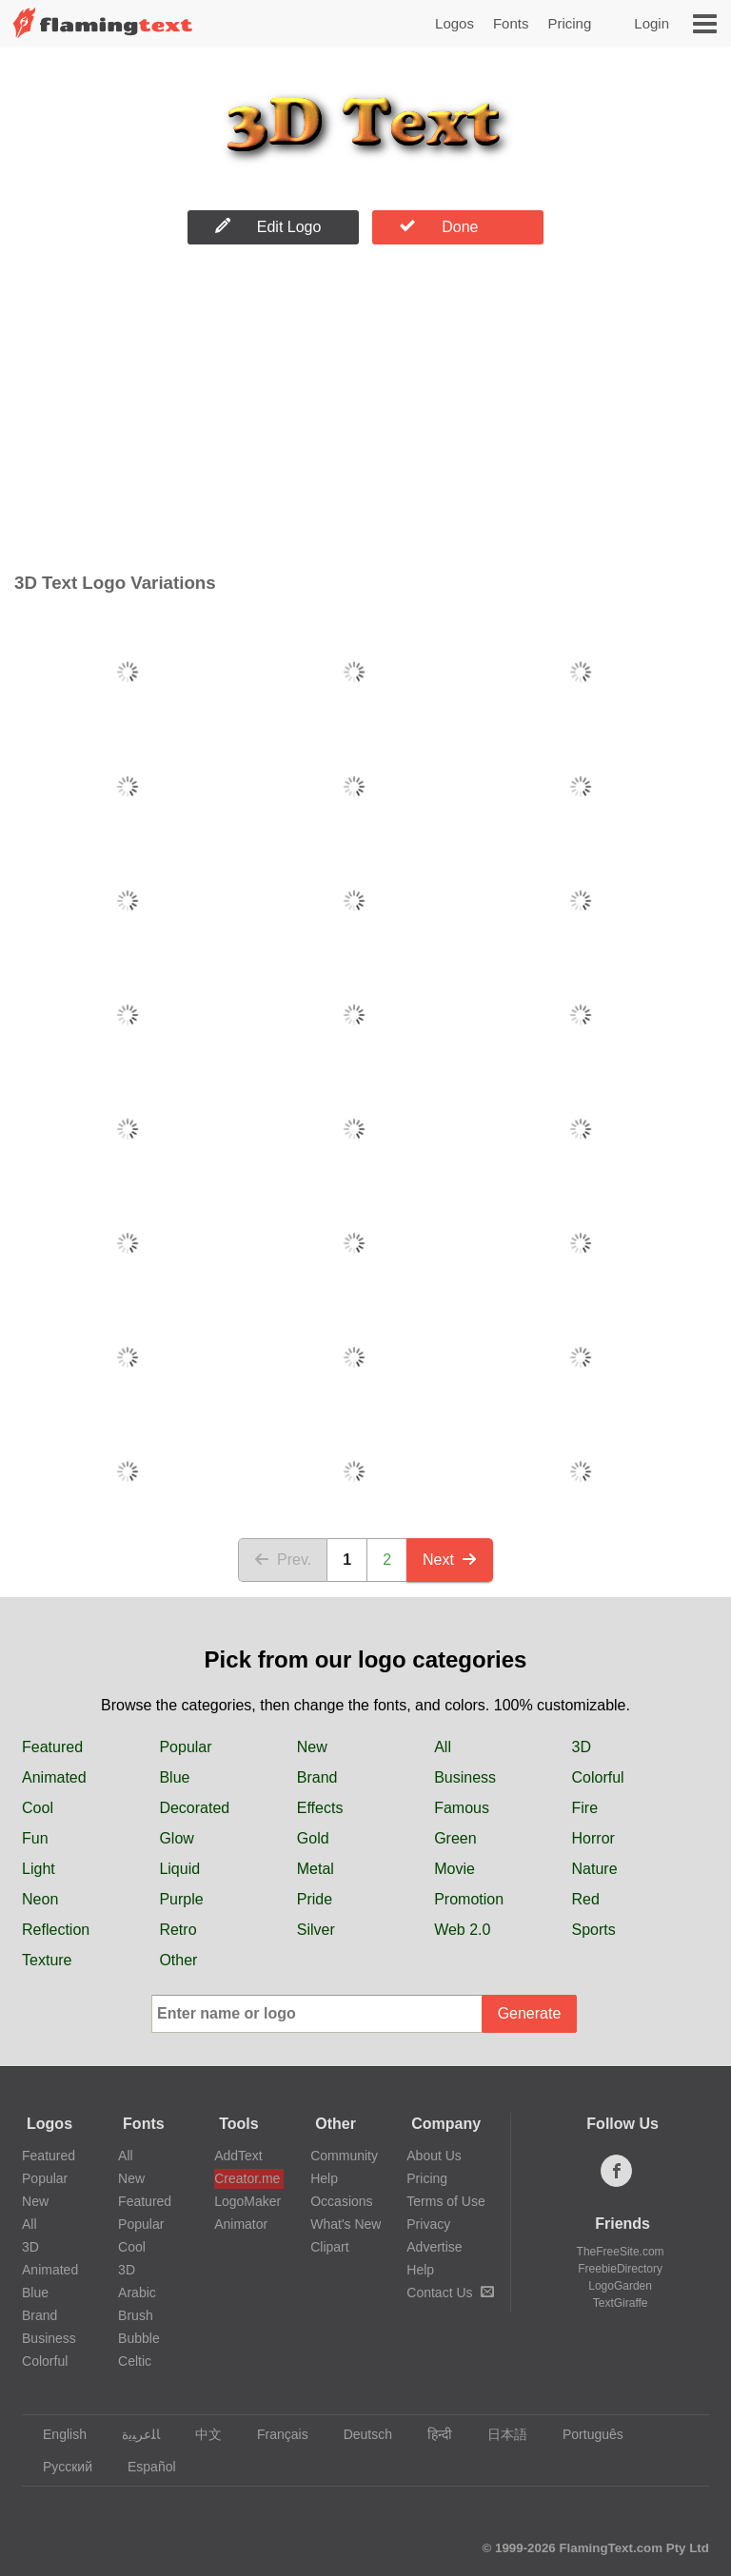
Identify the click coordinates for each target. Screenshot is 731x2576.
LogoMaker (247, 2201)
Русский (58, 2466)
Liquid (179, 1869)
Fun (35, 1838)
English (56, 2434)
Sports (594, 1930)
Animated (54, 1777)
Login (651, 23)
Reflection (55, 1930)
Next (450, 1559)
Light (38, 1869)
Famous (461, 1808)
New (312, 1747)
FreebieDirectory (620, 2268)
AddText (238, 2155)
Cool (37, 1808)
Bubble (139, 2338)
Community (344, 2155)
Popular (185, 1747)
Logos (454, 23)
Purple (181, 1899)
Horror (593, 1838)
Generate (530, 2013)
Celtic (134, 2361)
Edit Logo (268, 226)
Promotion (469, 1899)
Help (324, 2178)
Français (273, 2434)
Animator (240, 2224)
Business (465, 1777)
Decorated (194, 1808)
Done (439, 226)
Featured (52, 1747)
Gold (313, 1838)
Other (178, 1960)
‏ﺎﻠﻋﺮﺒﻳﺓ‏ (132, 2434)
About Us (434, 2155)
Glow (176, 1838)
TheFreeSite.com (620, 2251)
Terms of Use (445, 2201)
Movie (454, 1869)
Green (455, 1838)
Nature (595, 1869)
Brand (317, 1777)
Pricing (569, 23)
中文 (199, 2434)
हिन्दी (430, 2434)
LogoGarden (620, 2286)
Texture (46, 1960)
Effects (320, 1808)
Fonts (511, 23)
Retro (177, 1930)
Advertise (434, 2246)
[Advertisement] (365, 413)
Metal (315, 1869)
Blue (174, 1777)
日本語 (498, 2434)
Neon (40, 1899)
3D (581, 1747)
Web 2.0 (462, 1930)
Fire (585, 1808)
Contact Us (449, 2292)
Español (142, 2466)
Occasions (341, 2201)
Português (583, 2434)
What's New (345, 2224)
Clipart (329, 2246)
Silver (316, 1930)
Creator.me (247, 2178)
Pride (314, 1899)
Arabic (137, 2292)
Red (586, 1899)
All (442, 1747)
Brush (135, 2315)
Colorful (598, 1777)
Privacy (428, 2224)
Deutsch (359, 2434)
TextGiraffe (620, 2303)
